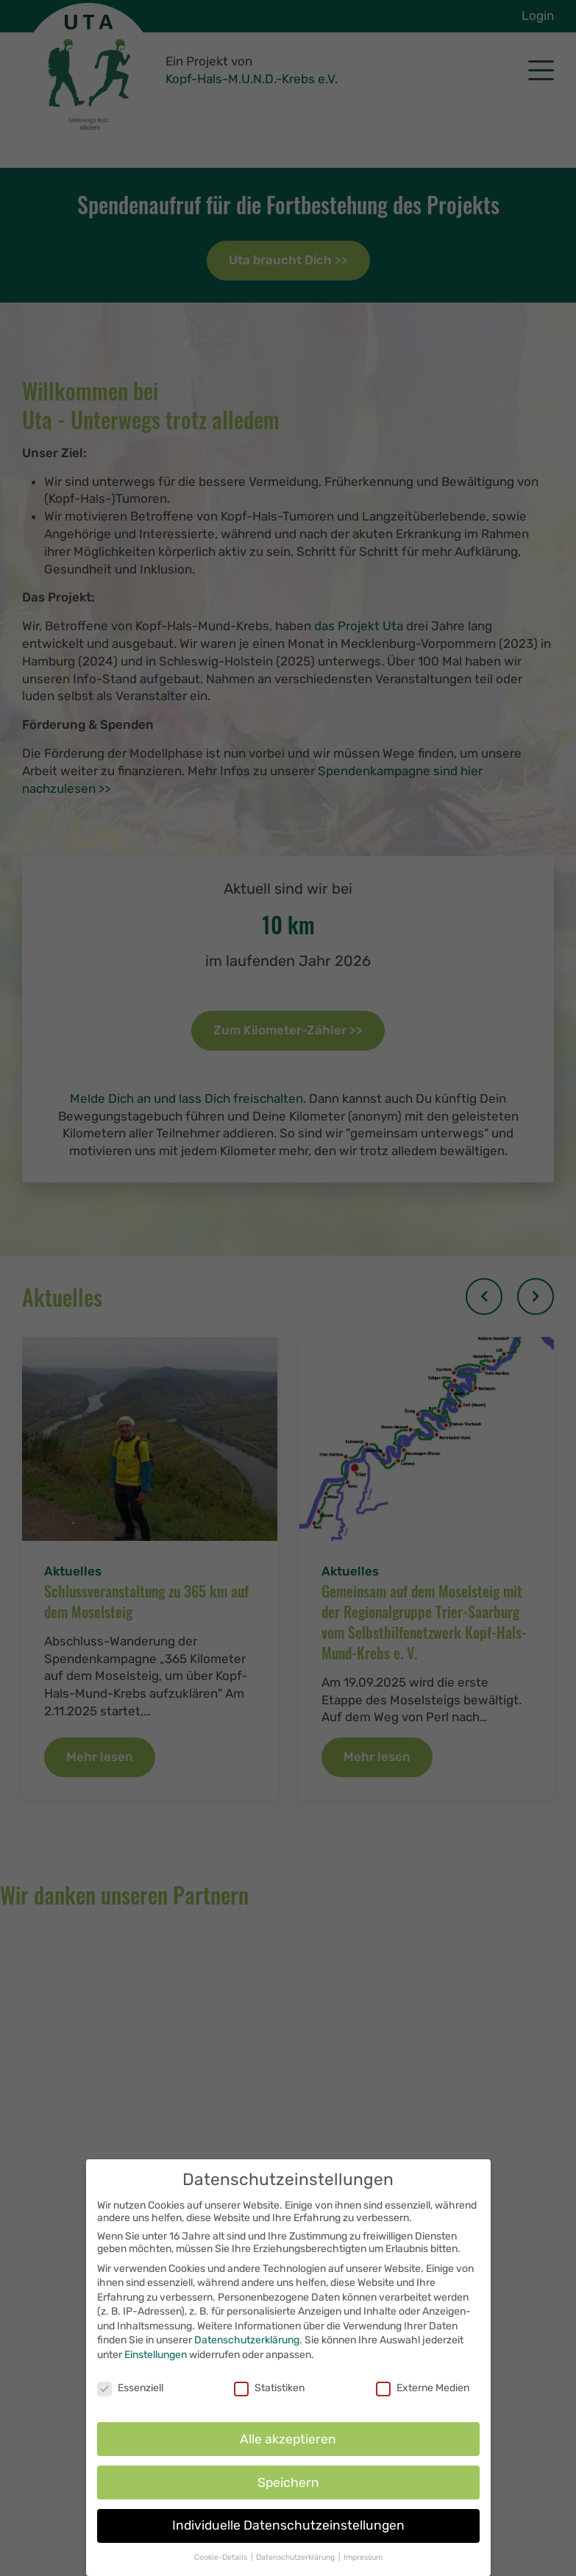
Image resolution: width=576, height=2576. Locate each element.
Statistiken (269, 2390)
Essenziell (130, 2390)
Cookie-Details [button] (221, 2560)
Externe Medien (422, 2390)
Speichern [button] (288, 2484)
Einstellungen (155, 2357)
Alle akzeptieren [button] (288, 2441)
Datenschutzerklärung (246, 2343)
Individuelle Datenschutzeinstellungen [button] (288, 2528)
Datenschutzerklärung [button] (296, 2560)
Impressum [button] (363, 2560)
